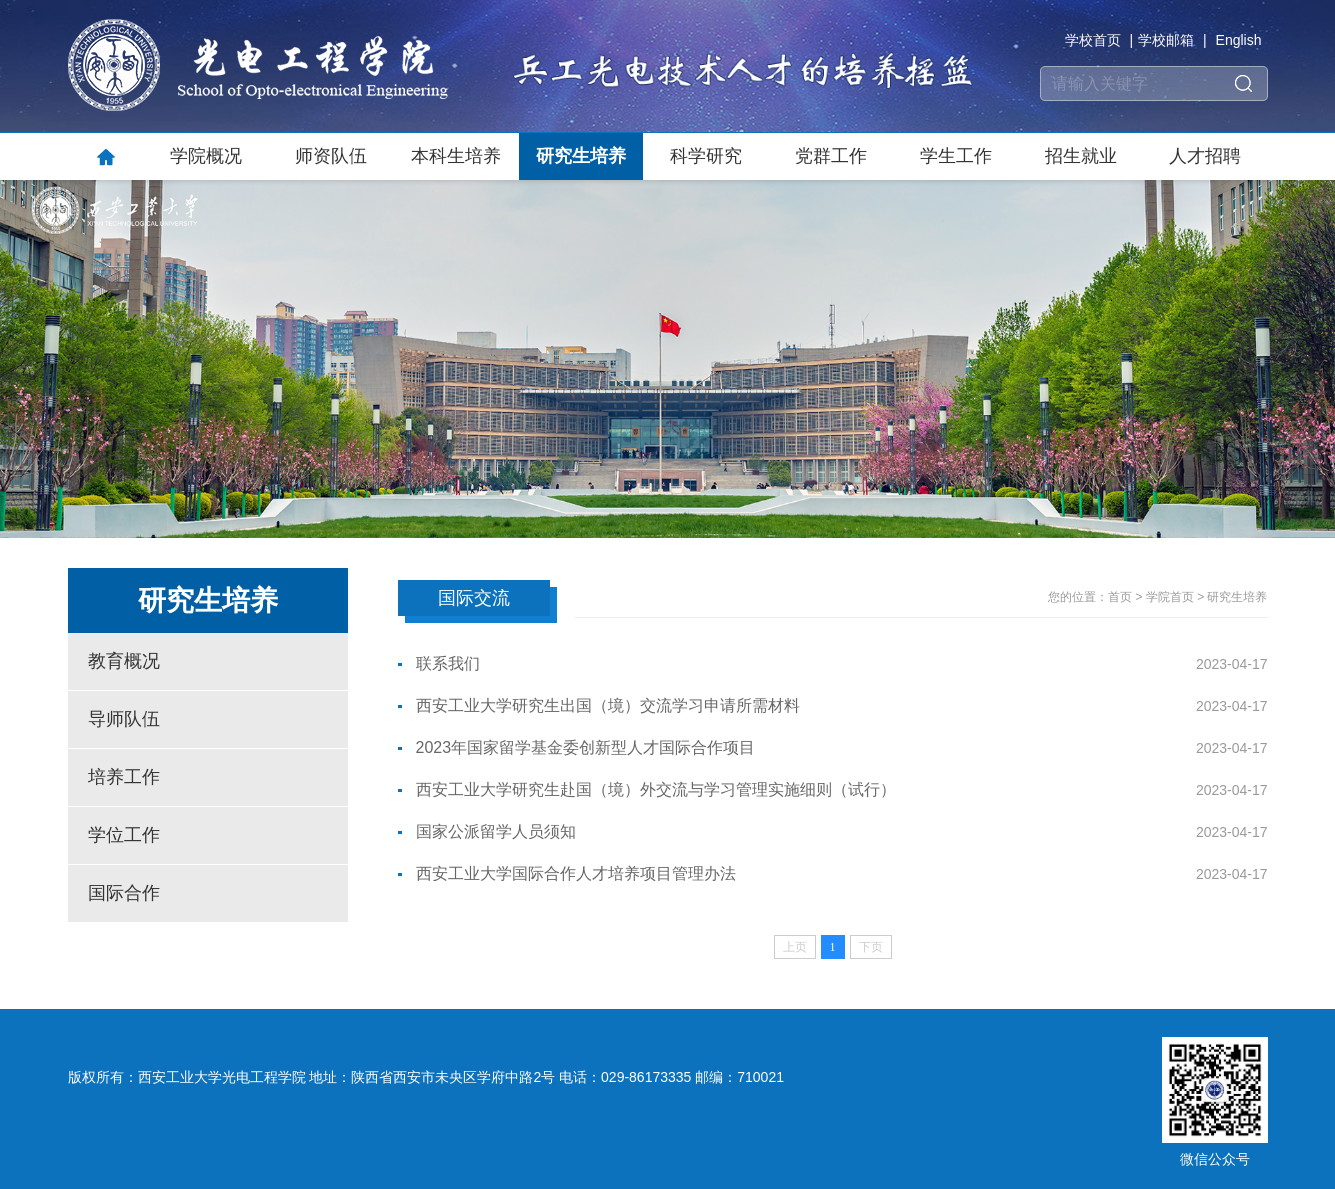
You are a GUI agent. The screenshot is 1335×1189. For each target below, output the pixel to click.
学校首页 (1093, 40)
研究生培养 (581, 156)
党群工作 (831, 156)
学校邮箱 (1166, 40)
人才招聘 (1205, 156)
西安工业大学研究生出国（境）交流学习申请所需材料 (608, 705)
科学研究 (706, 156)
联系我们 (448, 663)
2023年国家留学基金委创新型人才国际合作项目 (586, 747)
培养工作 (124, 777)
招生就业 (1081, 156)
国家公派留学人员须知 (496, 831)
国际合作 (124, 893)
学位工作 (124, 835)
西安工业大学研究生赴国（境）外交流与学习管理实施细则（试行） (656, 789)
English (1239, 40)
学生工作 (956, 156)
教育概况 (124, 661)
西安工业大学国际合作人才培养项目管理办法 (576, 873)
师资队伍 (331, 156)
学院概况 (206, 156)
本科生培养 (456, 156)
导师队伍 (124, 719)
